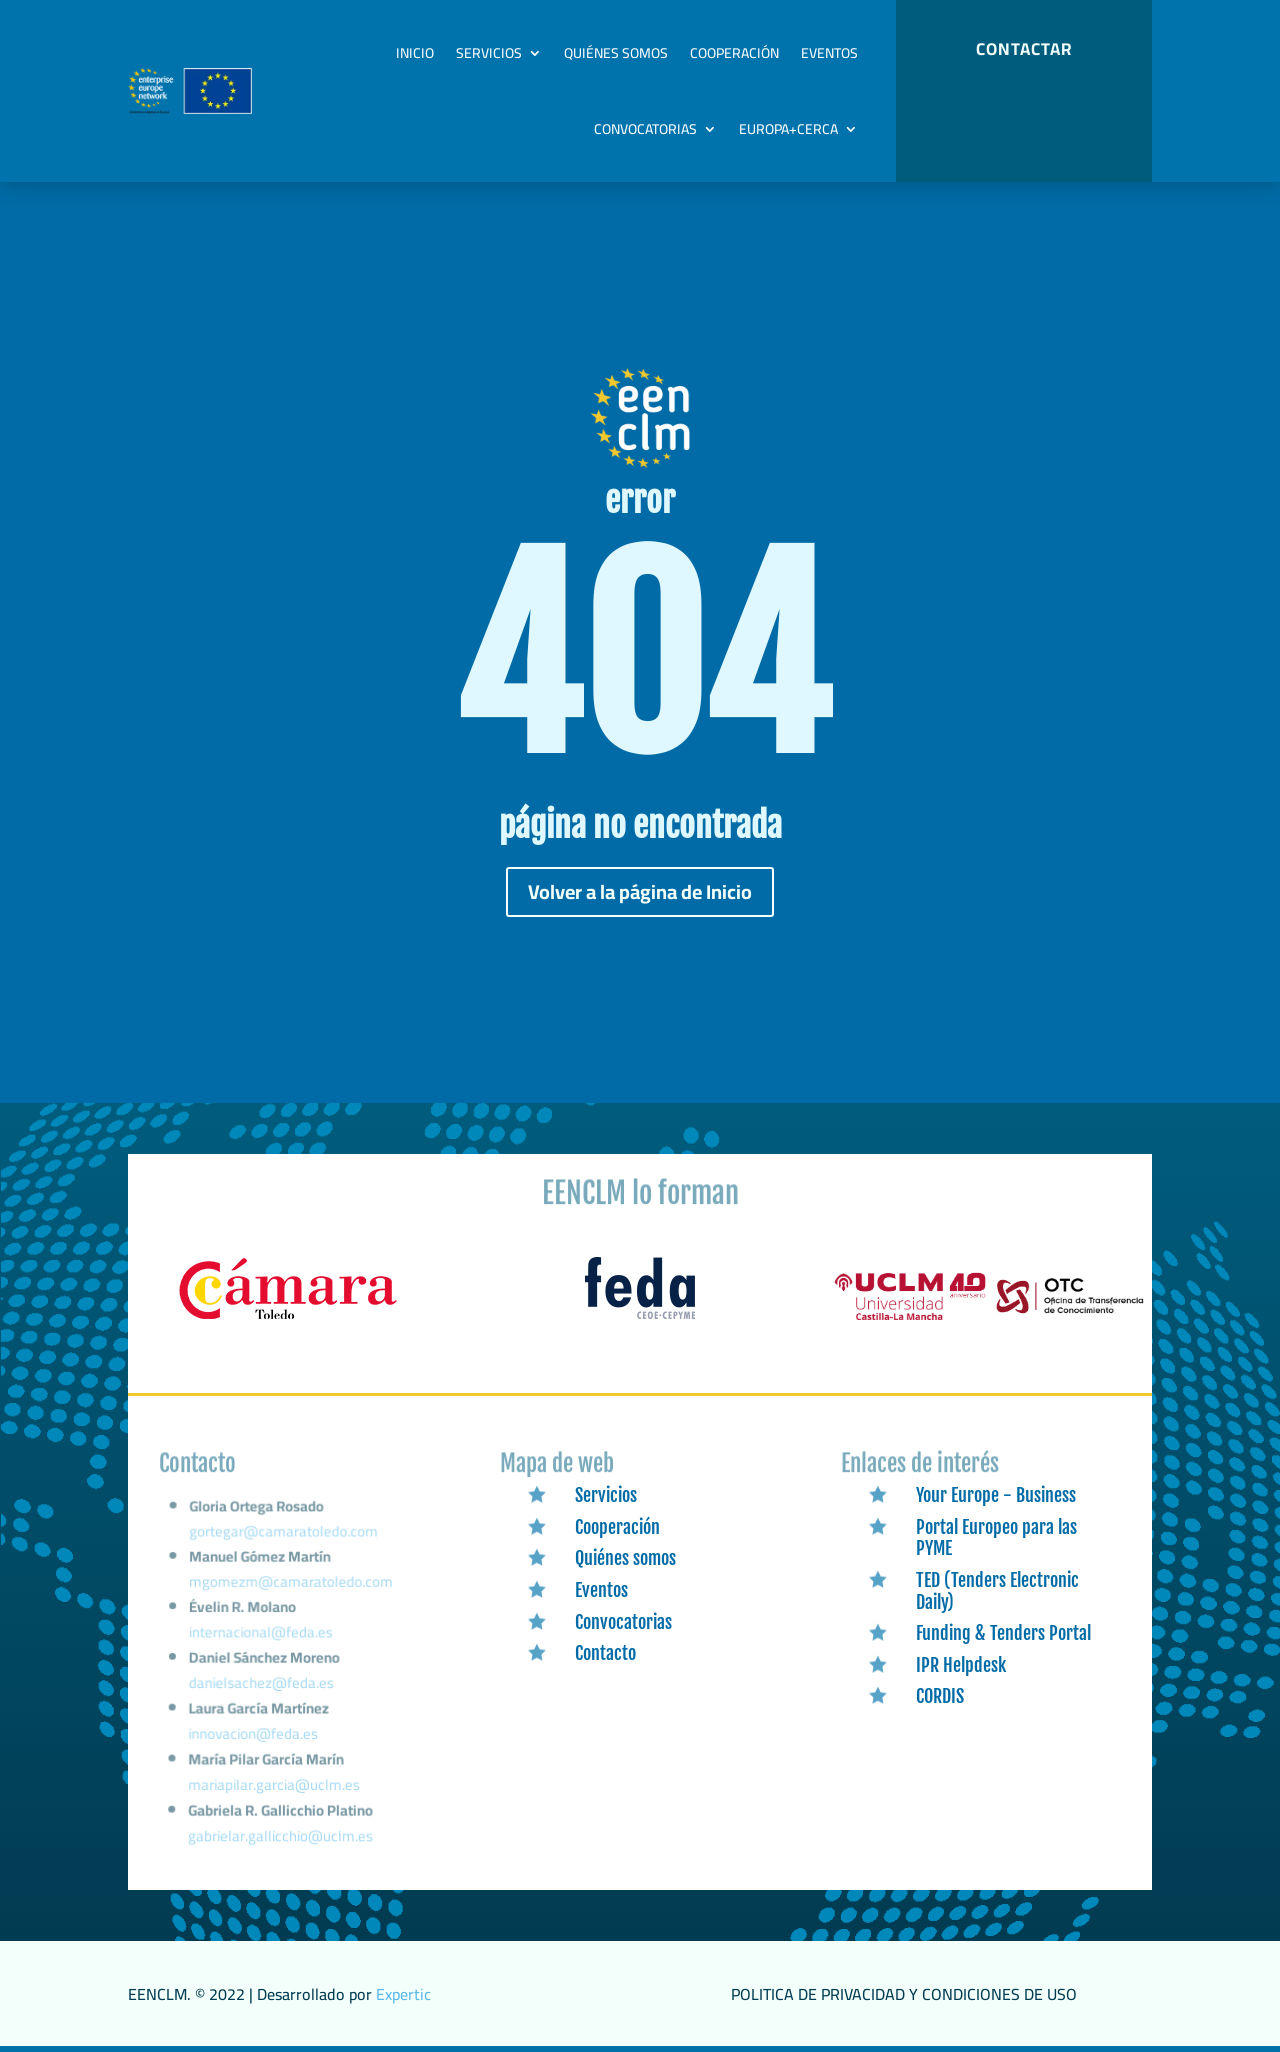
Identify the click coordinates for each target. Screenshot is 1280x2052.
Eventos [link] (829, 53)
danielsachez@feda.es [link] (261, 1690)
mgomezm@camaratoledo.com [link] (291, 1596)
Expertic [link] (403, 1994)
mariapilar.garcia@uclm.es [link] (274, 1787)
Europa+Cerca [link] (788, 129)
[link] (288, 1320)
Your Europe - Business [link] (996, 1495)
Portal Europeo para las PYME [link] (996, 1538)
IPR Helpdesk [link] (961, 1665)
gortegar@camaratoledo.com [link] (284, 1549)
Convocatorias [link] (645, 129)
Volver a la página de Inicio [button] (640, 891)
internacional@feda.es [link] (261, 1643)
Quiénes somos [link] (616, 53)
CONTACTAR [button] (1024, 49)
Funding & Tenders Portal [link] (1003, 1633)
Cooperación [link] (734, 53)
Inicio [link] (415, 53)
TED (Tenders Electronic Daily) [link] (997, 1591)
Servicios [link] (489, 53)
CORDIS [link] (940, 1696)
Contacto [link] (605, 1653)
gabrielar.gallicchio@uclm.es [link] (280, 1837)
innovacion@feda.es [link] (253, 1738)
